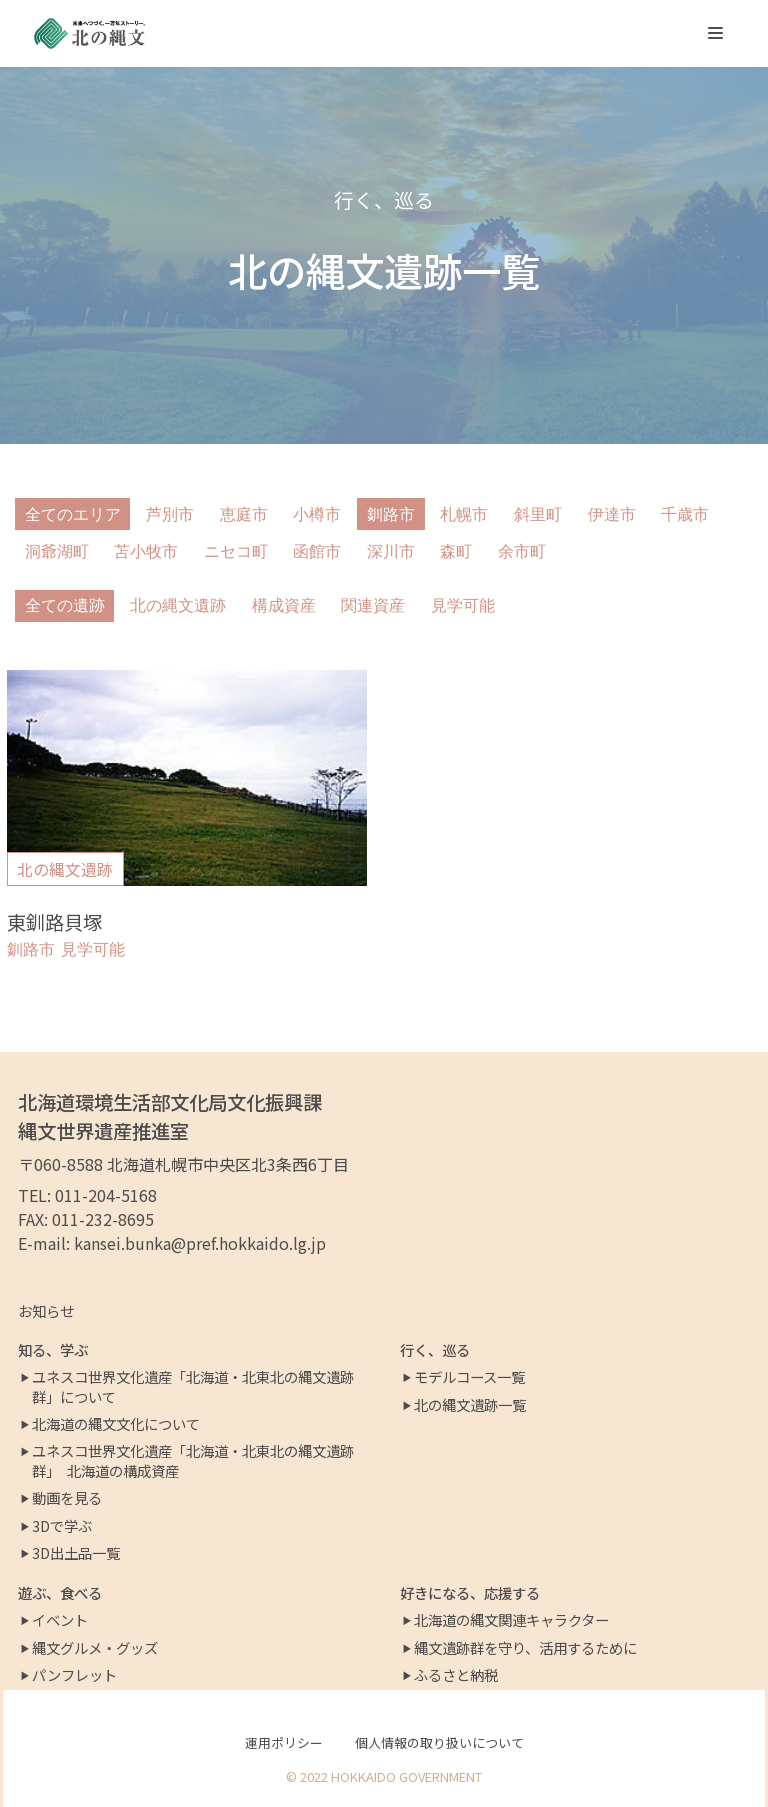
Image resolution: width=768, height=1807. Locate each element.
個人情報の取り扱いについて (439, 1742)
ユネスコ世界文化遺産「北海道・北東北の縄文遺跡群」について (193, 1387)
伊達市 (612, 514)
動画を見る (67, 1498)
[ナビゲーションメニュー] (715, 33)
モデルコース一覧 (469, 1377)
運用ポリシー (284, 1742)
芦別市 (170, 514)
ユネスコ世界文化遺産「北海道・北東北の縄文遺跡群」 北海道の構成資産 (193, 1461)
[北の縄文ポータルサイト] (90, 33)
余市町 (522, 551)
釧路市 (391, 514)
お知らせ (46, 1310)
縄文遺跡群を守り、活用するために (525, 1648)
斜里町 (538, 514)
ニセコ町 (236, 551)
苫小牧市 (146, 551)
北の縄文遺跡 (178, 605)
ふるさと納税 (456, 1675)
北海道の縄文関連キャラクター (511, 1620)
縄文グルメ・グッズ (95, 1648)
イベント (60, 1620)
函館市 (317, 551)
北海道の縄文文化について (116, 1424)
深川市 (391, 551)
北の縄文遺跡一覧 (470, 1405)
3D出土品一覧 (76, 1553)
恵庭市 (244, 514)
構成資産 (284, 605)
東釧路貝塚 (54, 922)
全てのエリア (73, 514)
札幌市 (464, 514)
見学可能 (463, 605)
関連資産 (373, 605)
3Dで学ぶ (62, 1526)
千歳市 (685, 514)
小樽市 (317, 514)
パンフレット (74, 1675)
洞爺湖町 (57, 551)
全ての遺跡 (65, 605)
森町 (456, 551)
